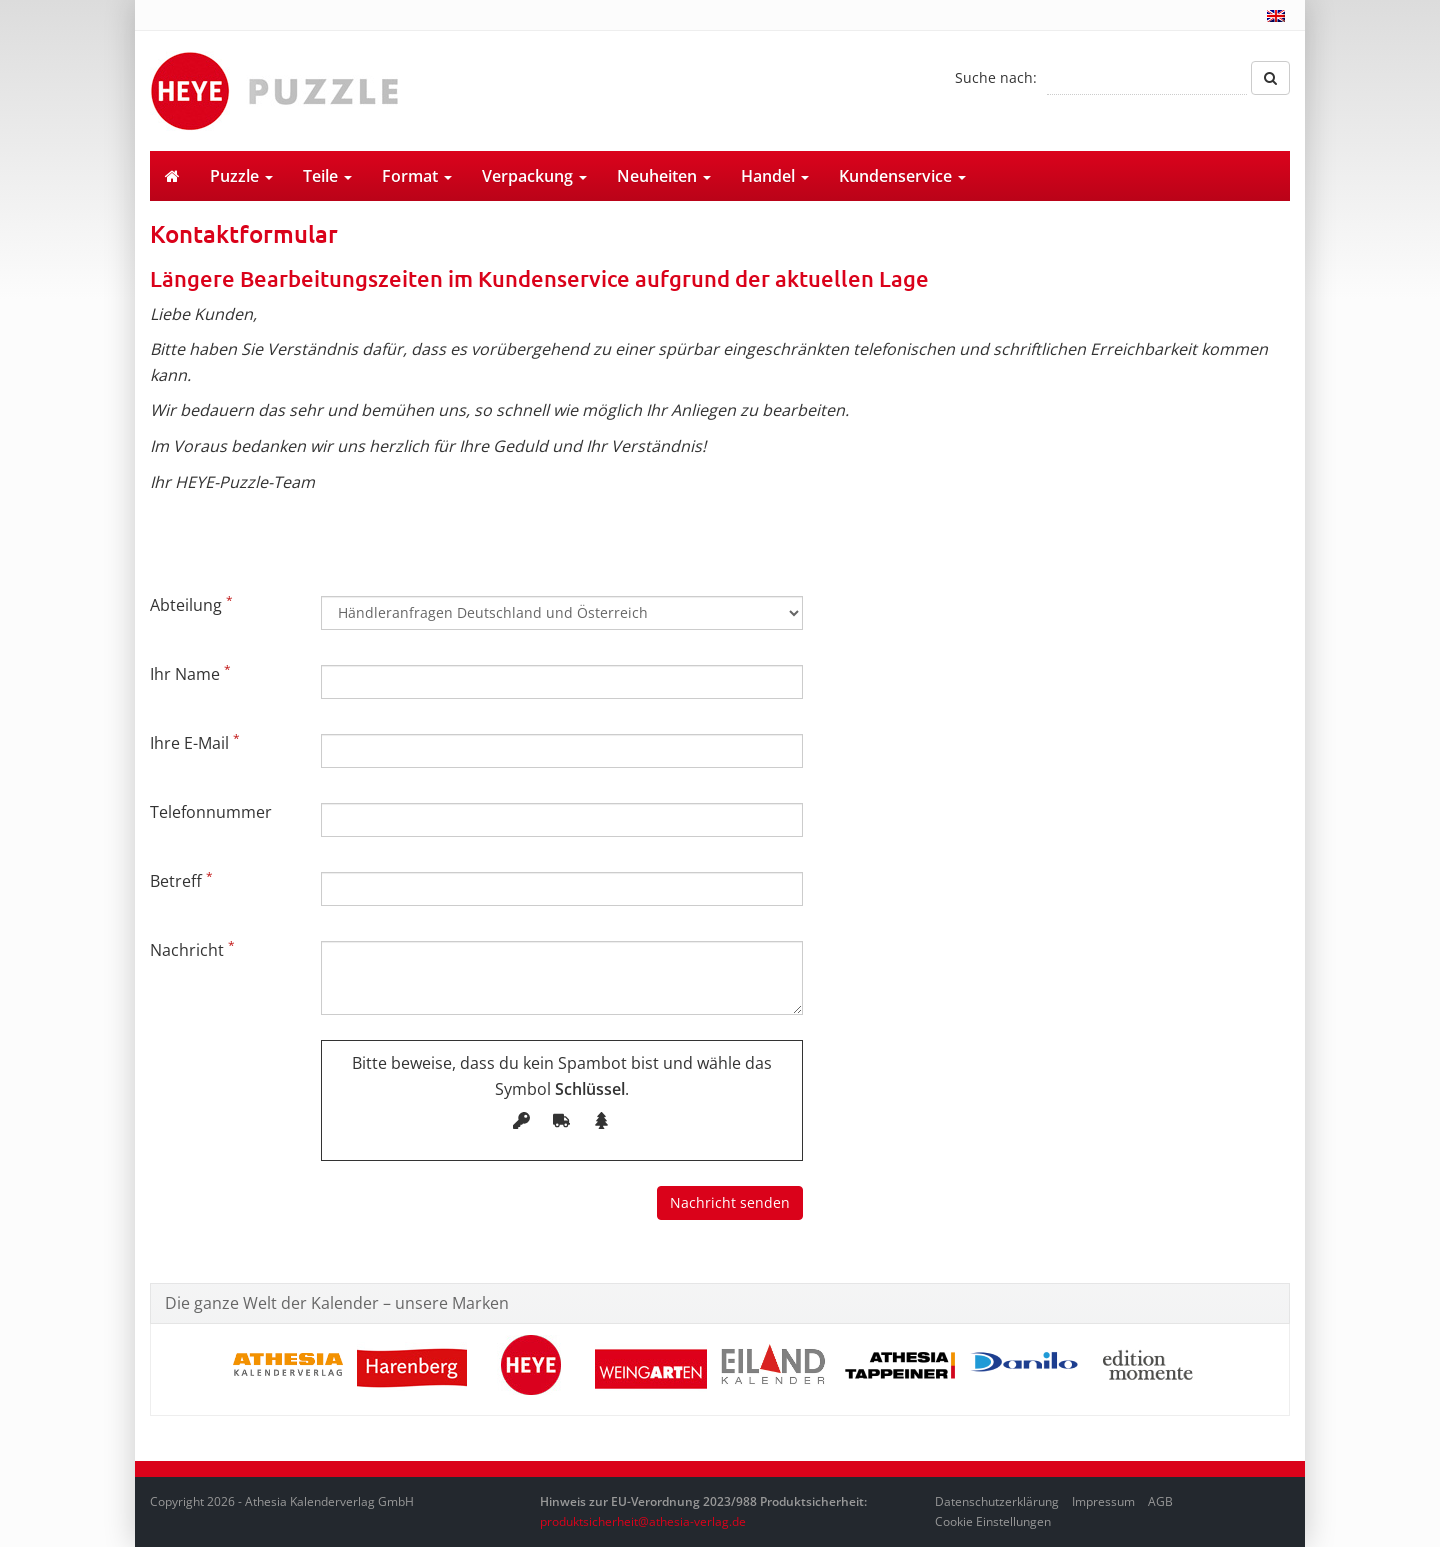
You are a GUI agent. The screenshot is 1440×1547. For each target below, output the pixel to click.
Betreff (181, 880)
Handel (775, 176)
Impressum (1103, 1501)
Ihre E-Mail (195, 742)
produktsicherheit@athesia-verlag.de (643, 1521)
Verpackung (534, 176)
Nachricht (192, 949)
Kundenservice (902, 176)
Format (417, 176)
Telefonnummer (211, 812)
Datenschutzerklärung (997, 1501)
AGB (1160, 1501)
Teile (327, 176)
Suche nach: (996, 77)
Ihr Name (190, 673)
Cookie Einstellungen (993, 1521)
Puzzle (241, 176)
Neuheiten (664, 176)
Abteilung (191, 604)
